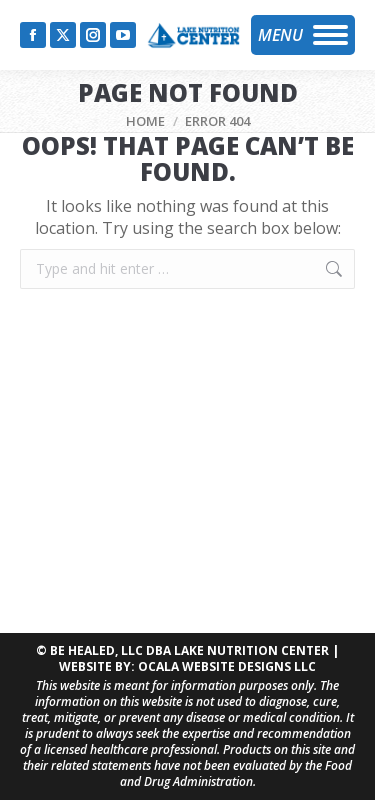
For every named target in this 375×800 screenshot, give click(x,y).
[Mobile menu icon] (303, 35)
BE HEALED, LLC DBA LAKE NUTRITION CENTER (189, 650)
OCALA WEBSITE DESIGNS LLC (227, 666)
